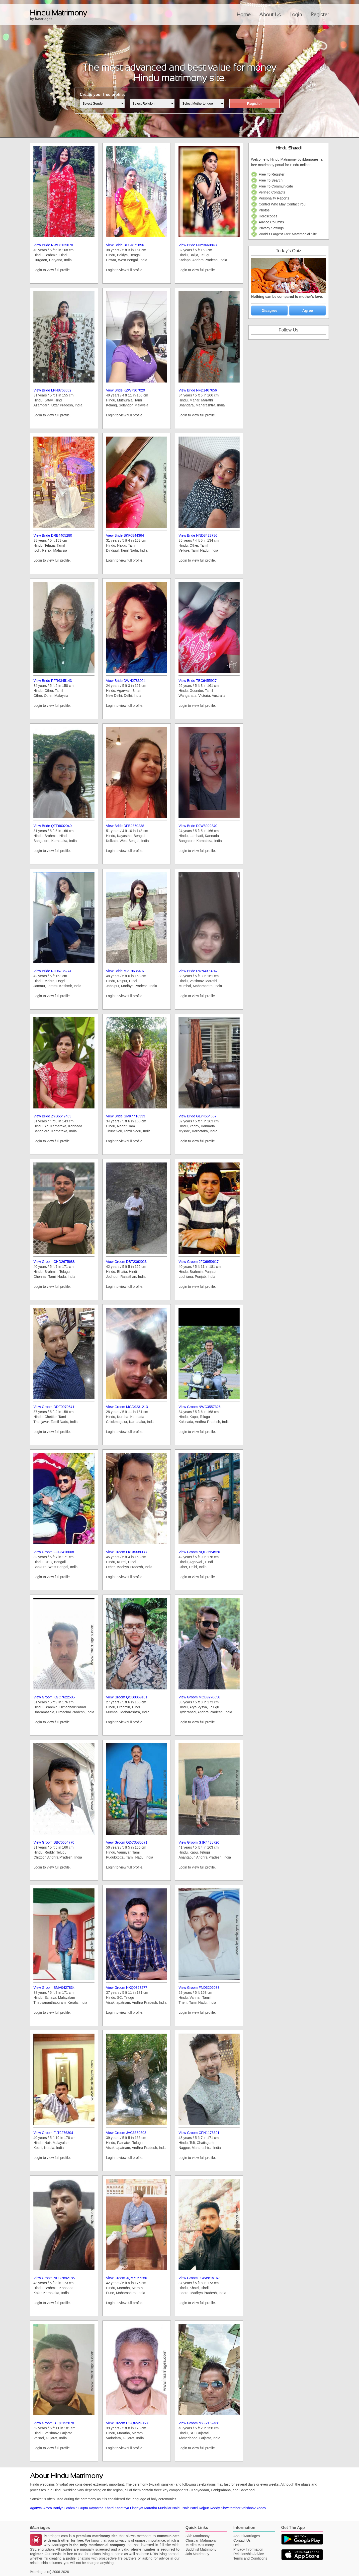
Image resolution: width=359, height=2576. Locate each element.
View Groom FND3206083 (199, 1988)
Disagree (269, 310)
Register (320, 14)
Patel (194, 2508)
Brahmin (71, 2508)
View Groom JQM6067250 (126, 2278)
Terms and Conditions (250, 2558)
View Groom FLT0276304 (53, 2133)
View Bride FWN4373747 (198, 971)
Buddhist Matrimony (200, 2549)
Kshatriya (121, 2508)
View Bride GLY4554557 (197, 1116)
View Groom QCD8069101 (126, 1697)
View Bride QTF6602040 (52, 826)
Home (244, 14)
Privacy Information (248, 2549)
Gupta (83, 2508)
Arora (47, 2508)
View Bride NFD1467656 (198, 390)
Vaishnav (248, 2508)
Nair (185, 2508)
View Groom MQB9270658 (199, 1697)
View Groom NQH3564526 (199, 1552)
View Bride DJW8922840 (198, 826)
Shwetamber (231, 2508)
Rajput (204, 2508)
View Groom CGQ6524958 (127, 2423)
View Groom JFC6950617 (199, 1262)
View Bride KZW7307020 (125, 390)
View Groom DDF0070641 (53, 1407)
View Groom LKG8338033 (126, 1552)
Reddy (215, 2508)
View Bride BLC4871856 (125, 245)
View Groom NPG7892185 (54, 2278)
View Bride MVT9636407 (125, 971)
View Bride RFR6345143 (52, 681)
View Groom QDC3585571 (126, 1842)
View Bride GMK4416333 (125, 1116)
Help (237, 2545)
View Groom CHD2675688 (54, 1262)
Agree (307, 310)
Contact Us (242, 2540)
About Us (270, 14)
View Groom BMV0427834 (54, 1988)
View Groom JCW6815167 (199, 2278)
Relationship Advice (248, 2554)
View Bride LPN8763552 (52, 390)
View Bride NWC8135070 (53, 245)
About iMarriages (246, 2536)
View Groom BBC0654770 (53, 1842)
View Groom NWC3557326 (200, 1407)
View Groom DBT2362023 (126, 1262)
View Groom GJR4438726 (199, 1842)
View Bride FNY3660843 (198, 245)
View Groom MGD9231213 (127, 1407)
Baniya (58, 2508)
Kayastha (96, 2508)
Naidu (176, 2508)
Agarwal (36, 2508)
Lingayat (136, 2508)
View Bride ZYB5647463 (52, 1116)
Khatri (109, 2508)
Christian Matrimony (200, 2540)
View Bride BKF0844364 (125, 535)
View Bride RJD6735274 (52, 971)
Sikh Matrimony (197, 2536)
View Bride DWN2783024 (126, 681)
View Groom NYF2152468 (199, 2423)
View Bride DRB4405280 (52, 535)
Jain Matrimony (197, 2554)
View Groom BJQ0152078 (53, 2423)
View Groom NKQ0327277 (126, 1988)
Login (295, 14)
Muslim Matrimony (199, 2545)
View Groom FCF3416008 (53, 1552)
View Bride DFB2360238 (125, 826)
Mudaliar (165, 2508)
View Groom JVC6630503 (126, 2133)
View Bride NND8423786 (198, 535)
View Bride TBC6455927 (198, 681)
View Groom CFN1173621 (199, 2133)
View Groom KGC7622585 (54, 1697)
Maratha (150, 2508)
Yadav (261, 2508)
